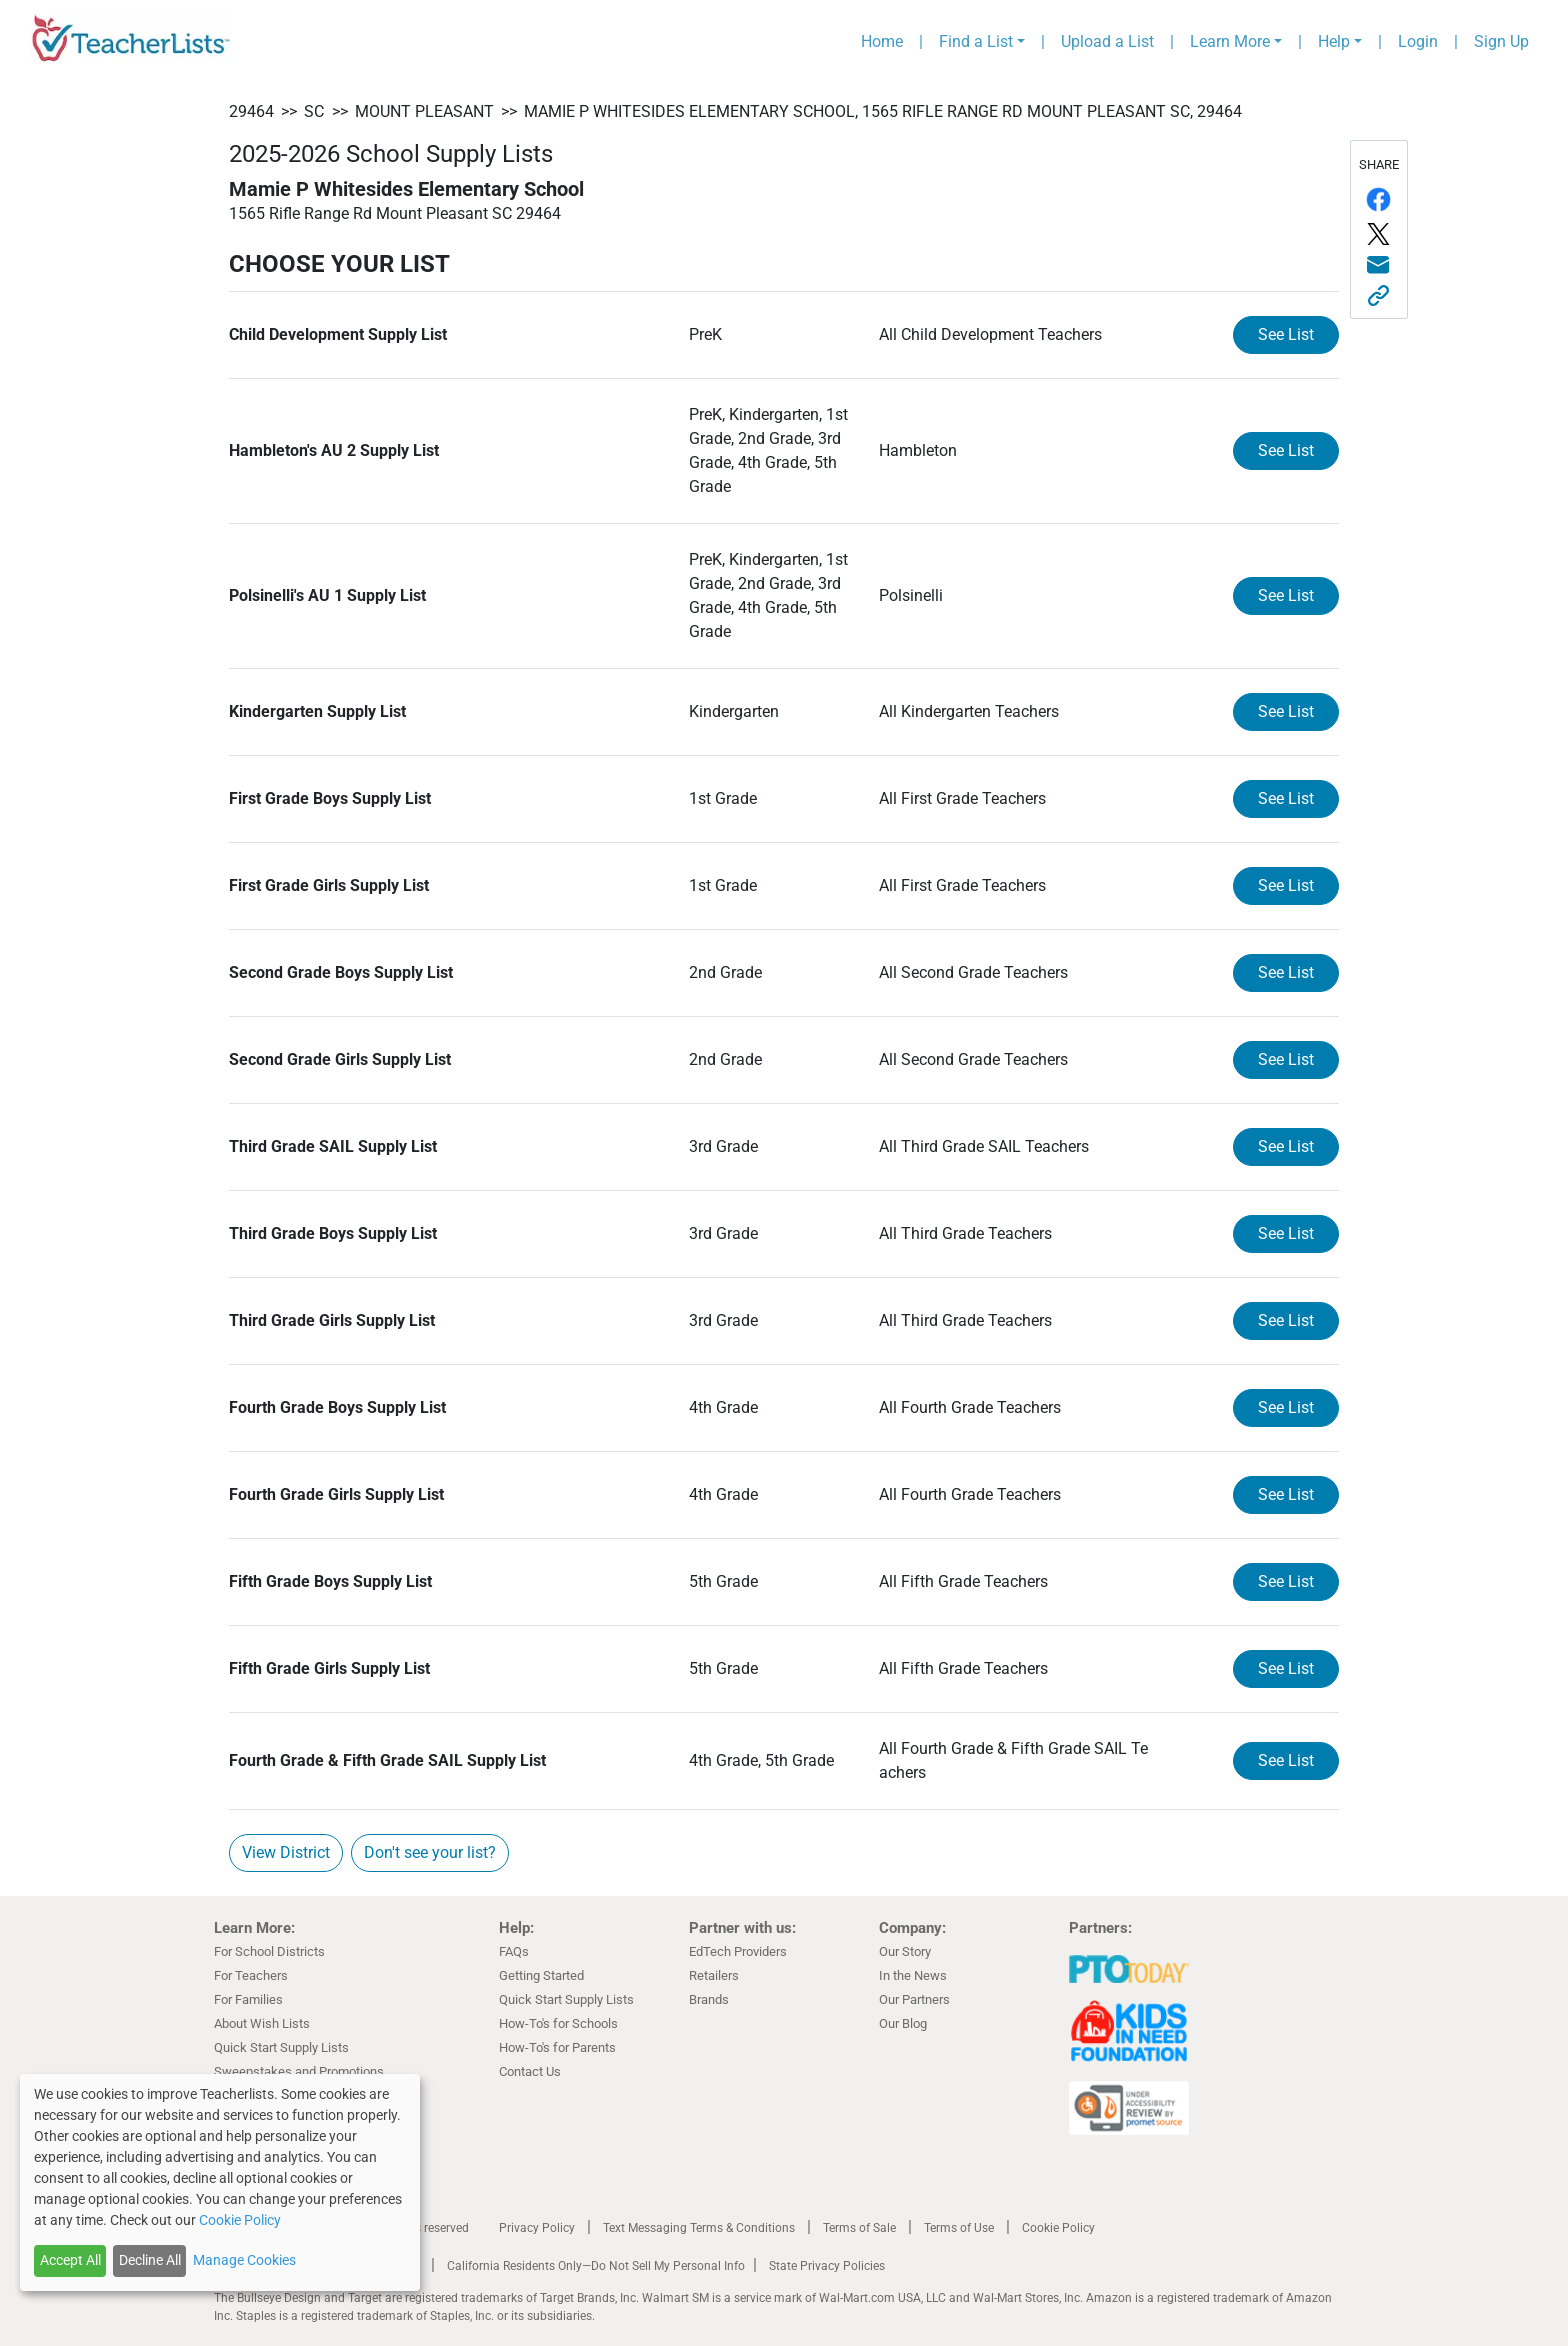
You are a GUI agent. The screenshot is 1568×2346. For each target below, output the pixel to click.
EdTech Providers (738, 1951)
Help (1334, 41)
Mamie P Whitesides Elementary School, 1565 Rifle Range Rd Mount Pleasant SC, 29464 (883, 111)
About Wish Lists (262, 2023)
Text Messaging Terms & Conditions (699, 2228)
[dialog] (220, 2182)
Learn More (1230, 41)
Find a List (976, 41)
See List (1286, 334)
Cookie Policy (1058, 2228)
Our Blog (903, 2023)
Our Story (905, 1951)
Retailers (714, 1975)
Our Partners (914, 1999)
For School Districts (269, 1951)
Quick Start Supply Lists (281, 2047)
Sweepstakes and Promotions (299, 2071)
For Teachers (251, 1975)
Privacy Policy (537, 2228)
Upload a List (1107, 41)
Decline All (150, 2260)
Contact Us (530, 2071)
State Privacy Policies (827, 2266)
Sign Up (1501, 41)
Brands (709, 1999)
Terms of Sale (859, 2228)
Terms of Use (959, 2228)
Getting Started (541, 1975)
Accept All (70, 2260)
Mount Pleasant (424, 111)
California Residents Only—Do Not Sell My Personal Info (596, 2266)
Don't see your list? (430, 1852)
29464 (251, 111)
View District (286, 1852)
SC (314, 111)
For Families (248, 1999)
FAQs (514, 1951)
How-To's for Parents (557, 2047)
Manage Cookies (244, 2260)
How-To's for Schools (558, 2023)
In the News (913, 1975)
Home (882, 41)
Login (1418, 41)
